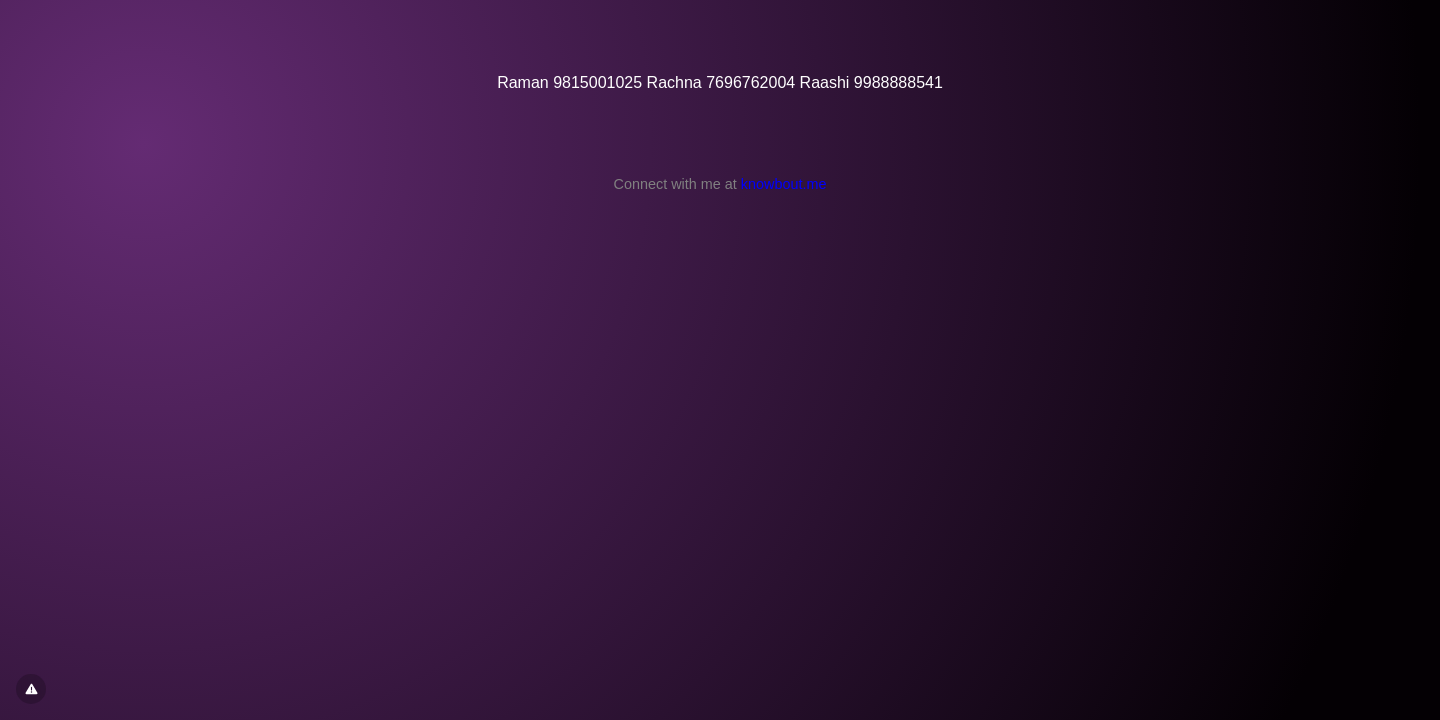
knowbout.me (784, 184)
